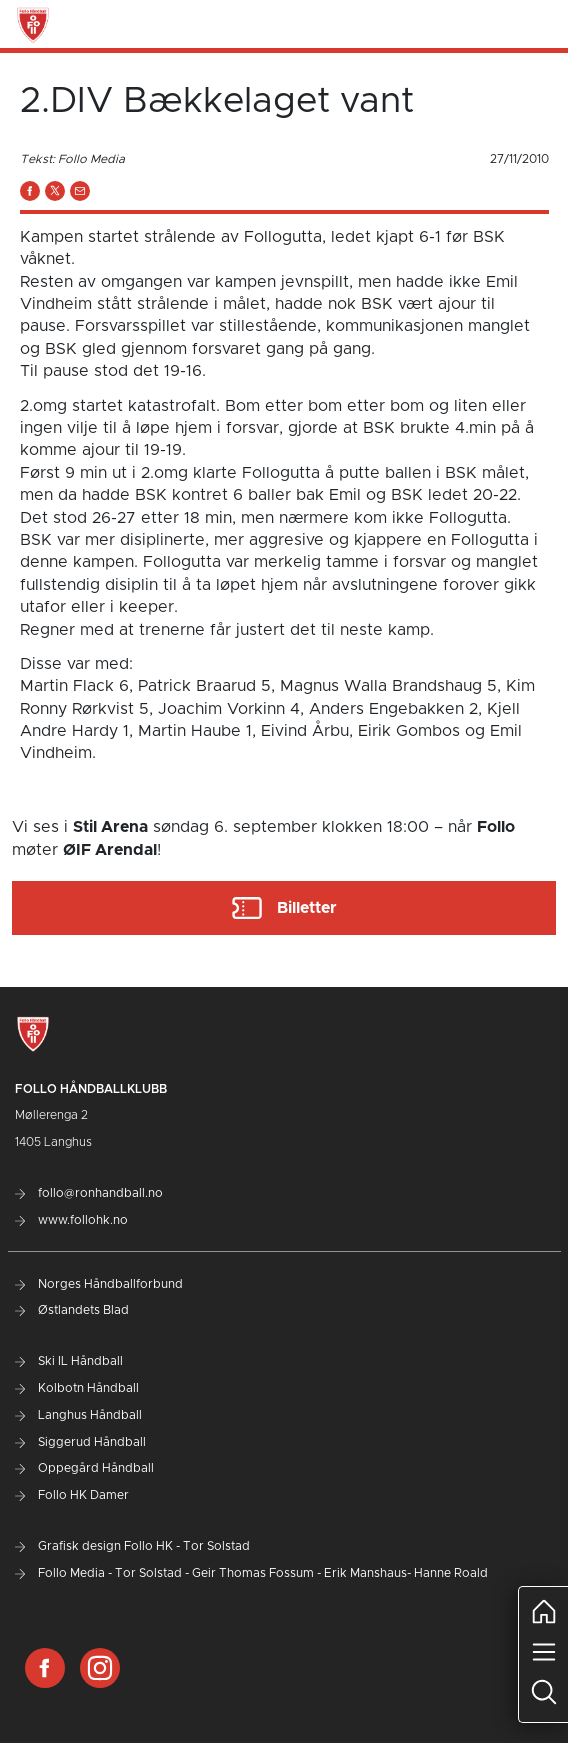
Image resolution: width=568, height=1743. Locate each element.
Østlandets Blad (72, 1310)
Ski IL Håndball (69, 1361)
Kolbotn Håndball (77, 1388)
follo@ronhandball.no (89, 1193)
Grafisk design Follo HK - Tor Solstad (132, 1546)
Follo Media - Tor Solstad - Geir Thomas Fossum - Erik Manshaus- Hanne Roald (251, 1573)
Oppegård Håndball (84, 1468)
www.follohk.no (71, 1220)
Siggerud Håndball (80, 1442)
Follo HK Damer (72, 1495)
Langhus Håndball (78, 1415)
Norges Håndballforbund (99, 1284)
